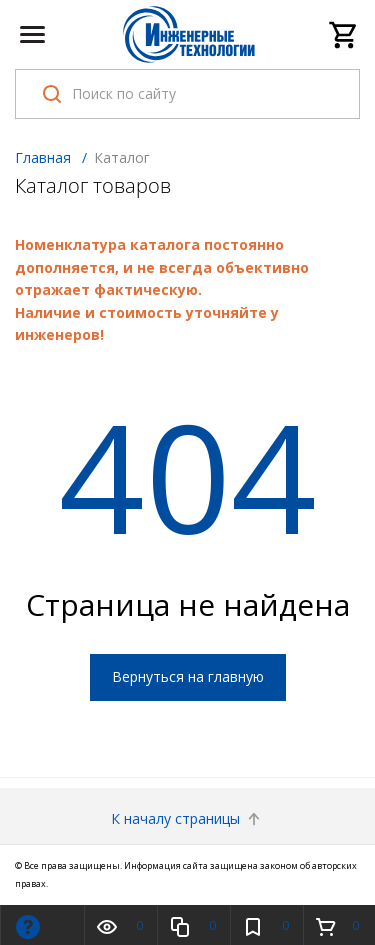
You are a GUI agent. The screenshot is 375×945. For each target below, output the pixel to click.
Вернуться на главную (188, 676)
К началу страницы (187, 818)
